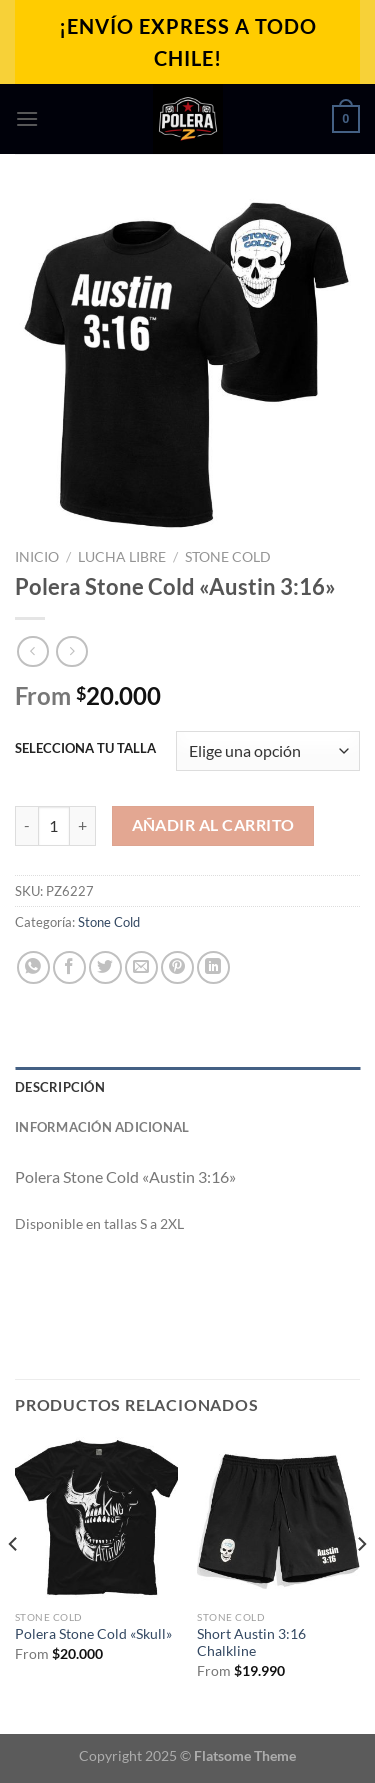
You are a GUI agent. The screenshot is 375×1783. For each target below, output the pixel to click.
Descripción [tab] (60, 1087)
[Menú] (27, 118)
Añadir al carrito (213, 825)
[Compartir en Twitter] (105, 967)
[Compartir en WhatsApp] (33, 967)
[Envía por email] (141, 967)
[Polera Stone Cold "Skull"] (96, 1518)
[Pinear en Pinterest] (177, 967)
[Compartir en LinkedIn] (213, 967)
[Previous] (14, 1583)
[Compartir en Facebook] (69, 967)
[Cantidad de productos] (54, 826)
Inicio (37, 557)
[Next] (361, 1583)
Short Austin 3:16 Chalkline (251, 1643)
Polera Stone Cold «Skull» (93, 1634)
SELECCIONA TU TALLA (85, 749)
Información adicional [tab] (102, 1127)
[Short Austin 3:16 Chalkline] (278, 1518)
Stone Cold (228, 557)
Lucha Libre (122, 557)
